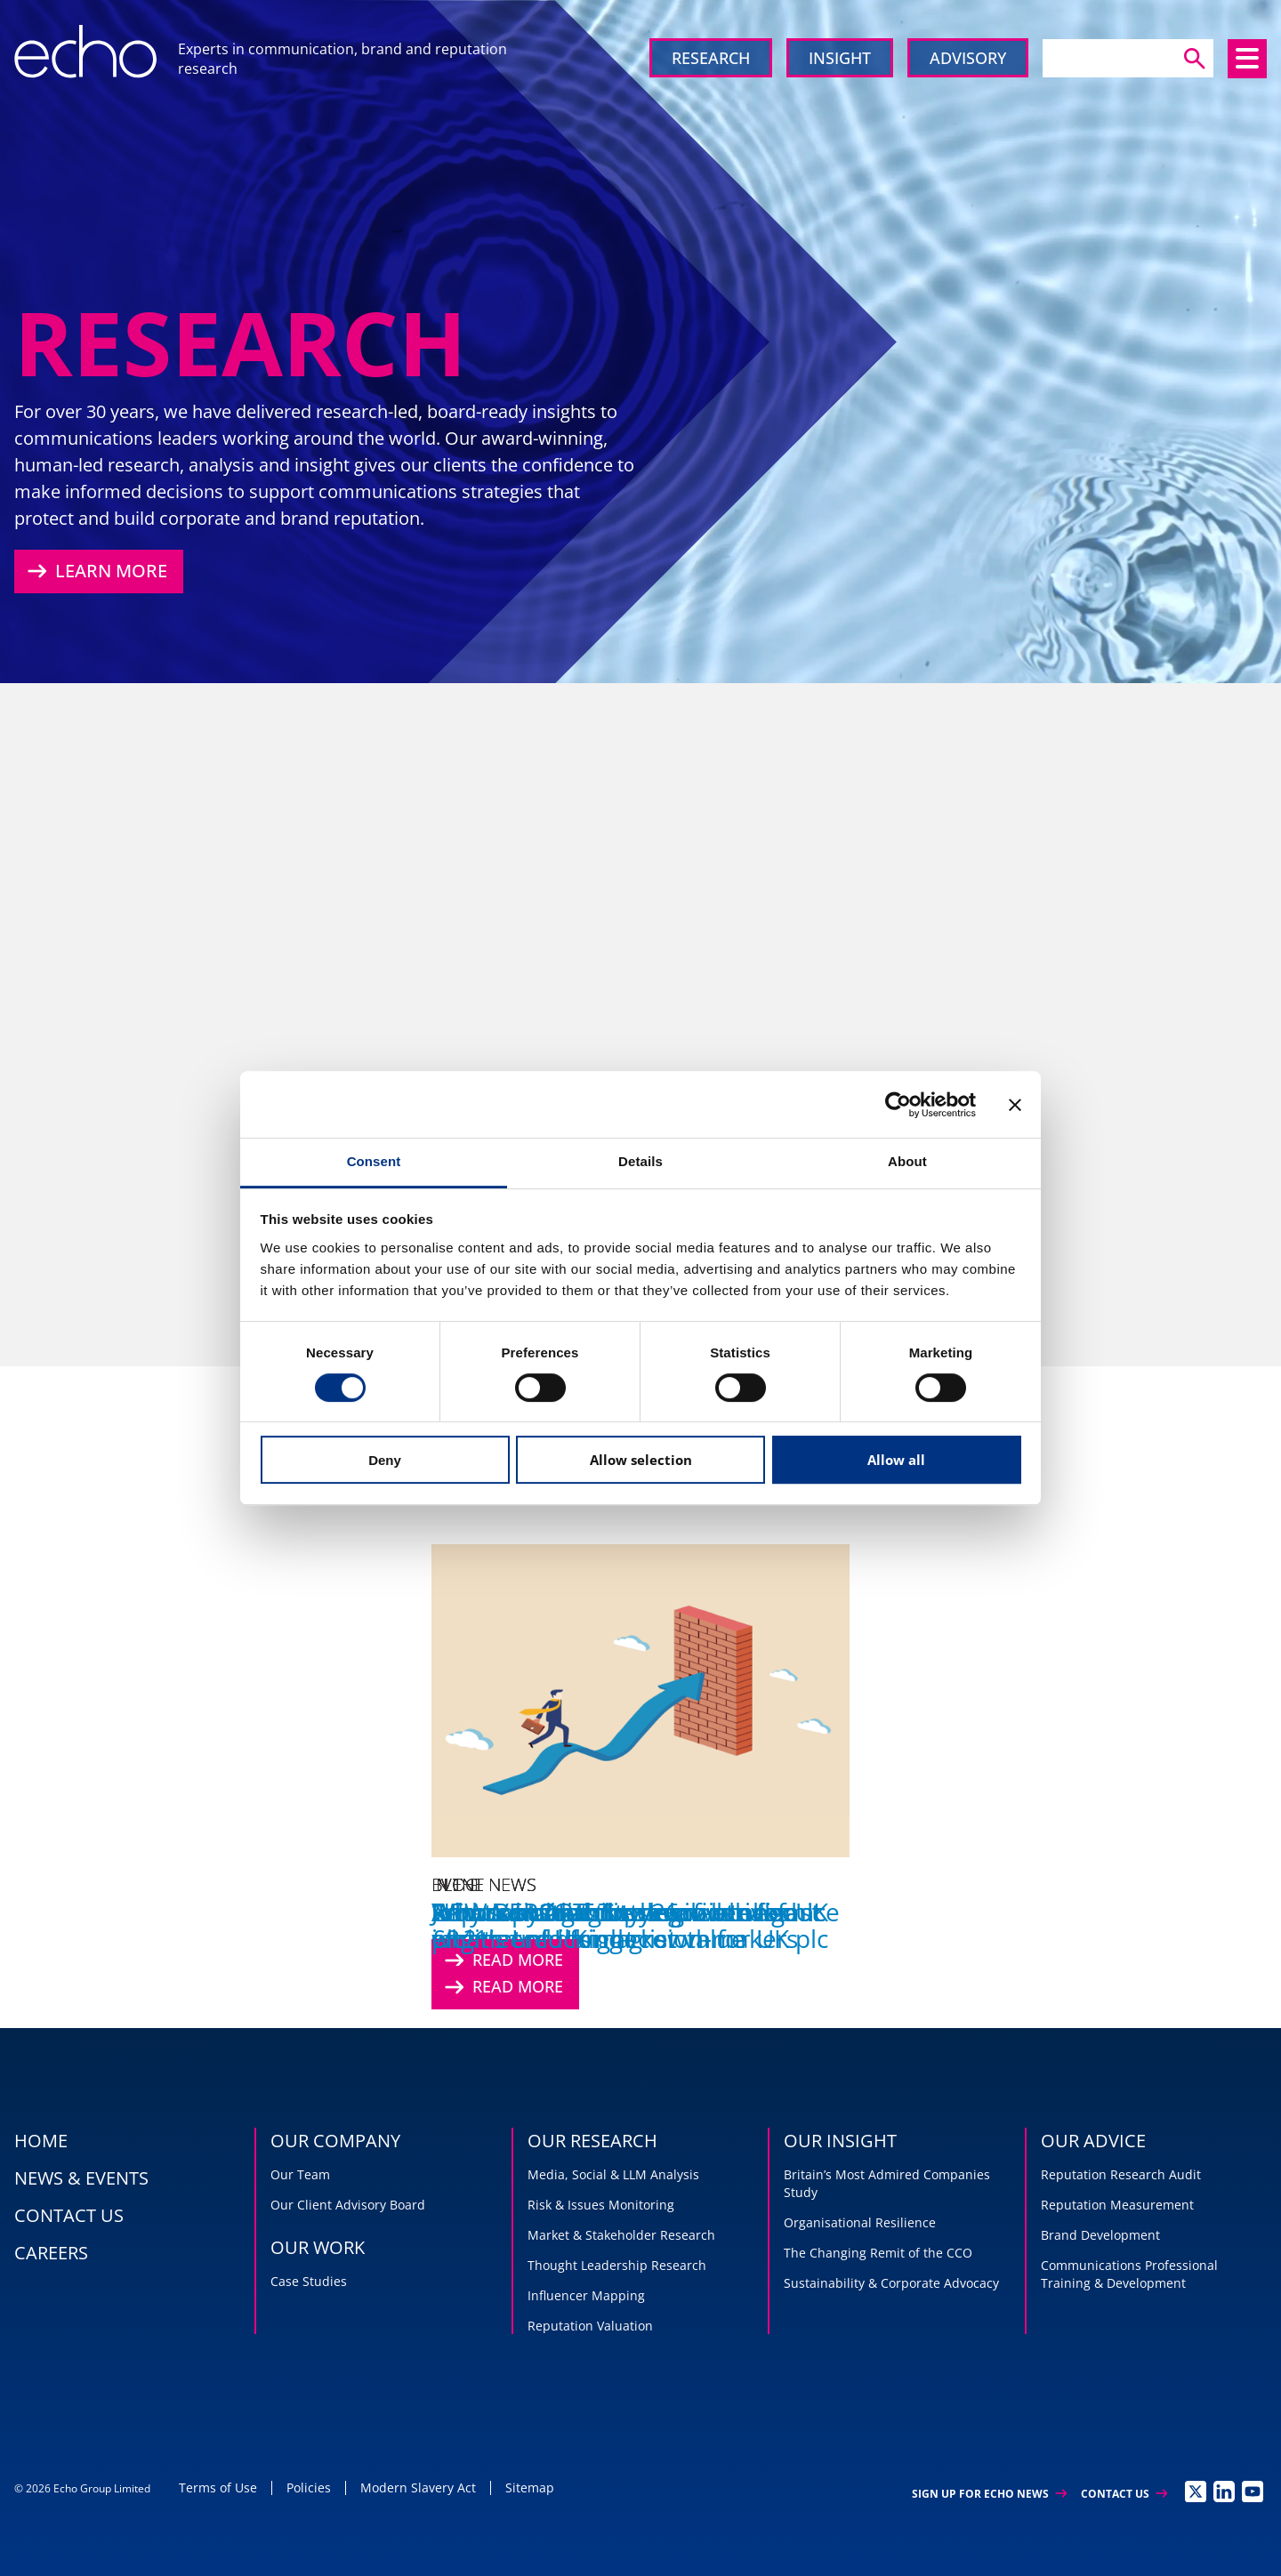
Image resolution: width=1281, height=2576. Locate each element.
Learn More (95, 571)
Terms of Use (218, 2487)
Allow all (896, 1460)
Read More (501, 1987)
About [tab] (907, 1161)
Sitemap (529, 2487)
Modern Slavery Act (418, 2487)
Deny (384, 1460)
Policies (308, 2487)
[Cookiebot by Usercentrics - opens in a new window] (898, 1104)
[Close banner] (1015, 1105)
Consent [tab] (374, 1161)
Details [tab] (640, 1161)
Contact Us (1124, 2493)
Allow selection (641, 1460)
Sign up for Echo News (989, 2493)
